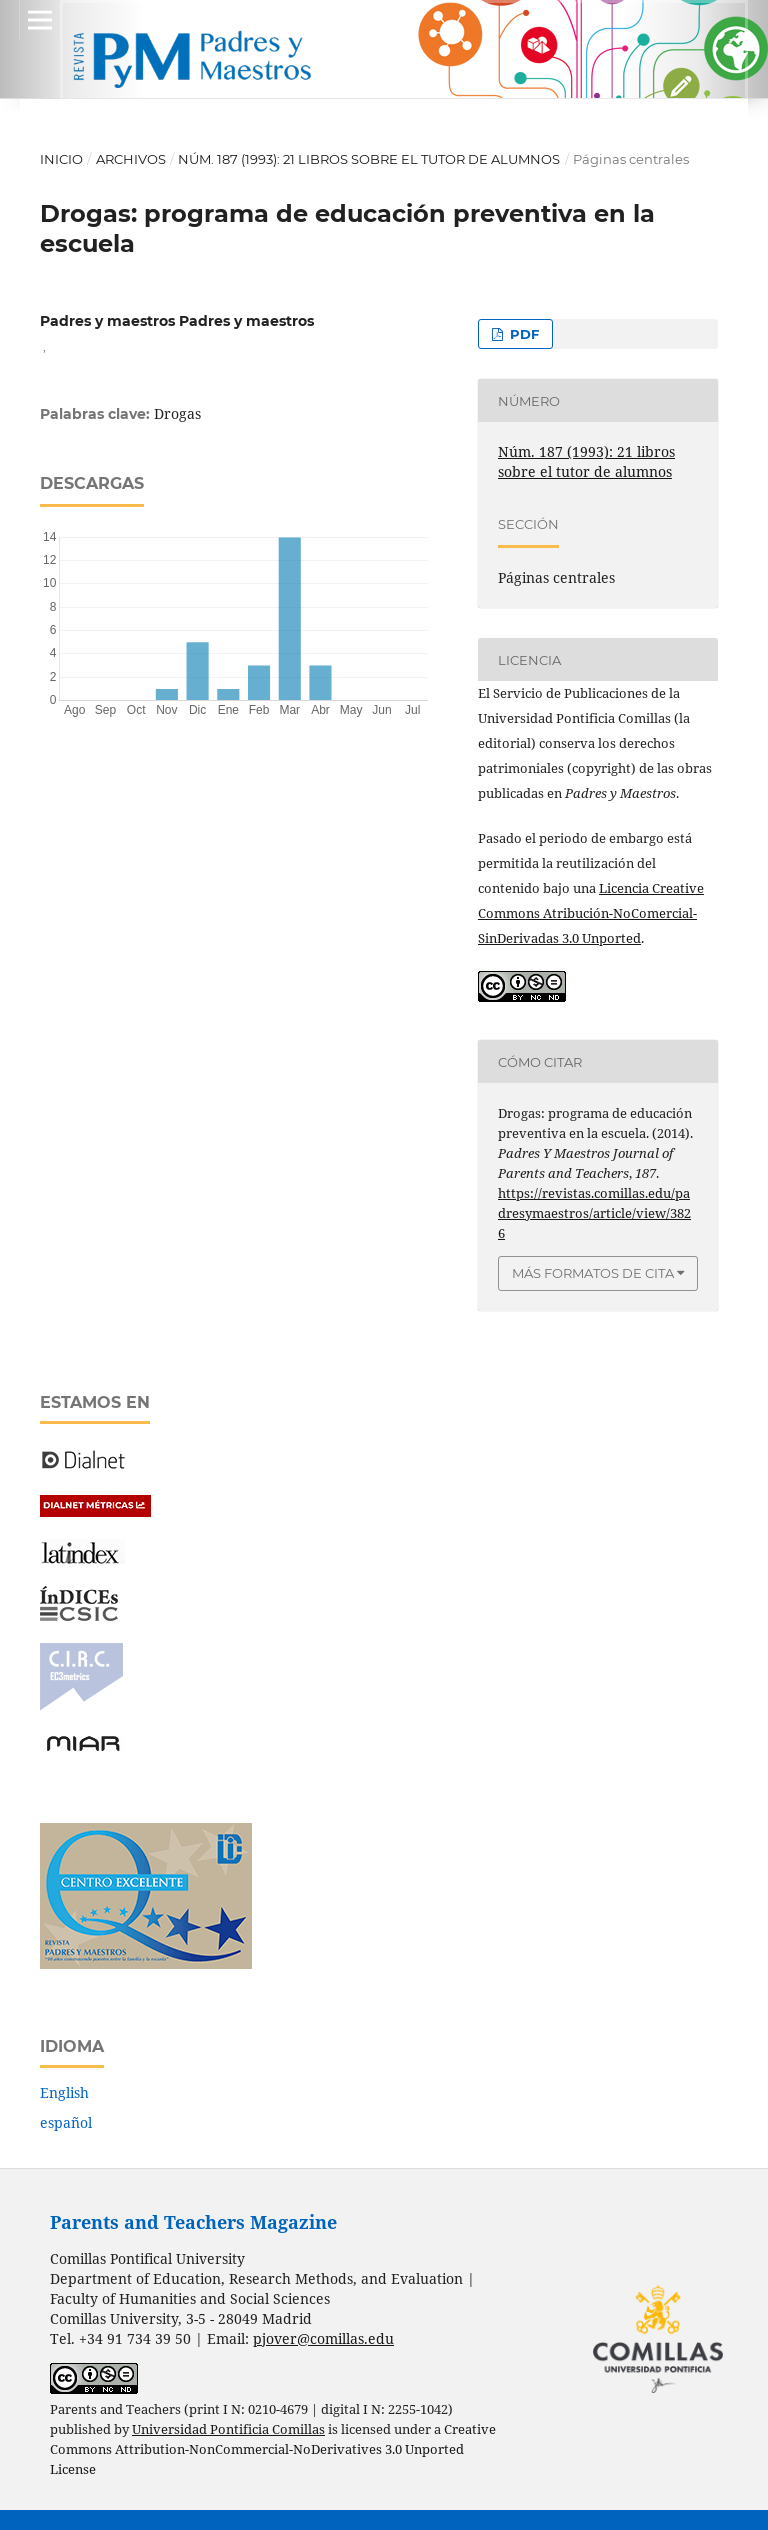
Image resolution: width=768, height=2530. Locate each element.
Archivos (131, 159)
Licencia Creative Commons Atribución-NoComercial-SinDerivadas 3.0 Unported (591, 913)
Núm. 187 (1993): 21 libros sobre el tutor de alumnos (369, 159)
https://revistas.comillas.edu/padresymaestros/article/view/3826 (594, 1213)
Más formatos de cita (593, 1273)
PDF (522, 334)
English (64, 2092)
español (66, 2122)
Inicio (61, 159)
